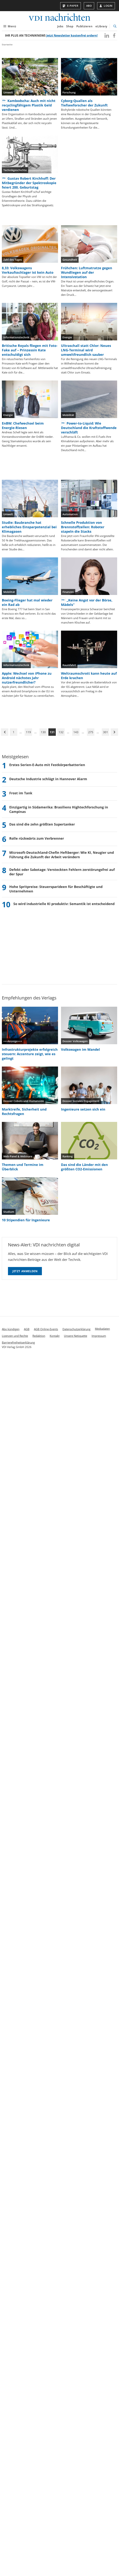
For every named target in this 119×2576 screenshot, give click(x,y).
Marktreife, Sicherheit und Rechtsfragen (24, 1111)
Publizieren (84, 26)
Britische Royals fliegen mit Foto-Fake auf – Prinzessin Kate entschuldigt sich (29, 350)
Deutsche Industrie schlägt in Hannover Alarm (48, 778)
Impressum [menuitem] (99, 1335)
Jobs (60, 26)
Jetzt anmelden (24, 1271)
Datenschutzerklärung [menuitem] (76, 1329)
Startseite (7, 44)
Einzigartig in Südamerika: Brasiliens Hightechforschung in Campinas (58, 809)
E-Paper (70, 5)
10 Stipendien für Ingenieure (26, 1220)
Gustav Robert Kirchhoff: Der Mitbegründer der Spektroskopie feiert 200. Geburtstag (29, 182)
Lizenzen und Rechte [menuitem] (15, 1335)
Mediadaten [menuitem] (102, 1328)
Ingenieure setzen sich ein (83, 1109)
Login (106, 5)
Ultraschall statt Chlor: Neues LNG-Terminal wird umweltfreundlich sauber (86, 350)
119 (28, 732)
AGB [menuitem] (26, 1329)
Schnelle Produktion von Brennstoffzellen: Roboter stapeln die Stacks (82, 526)
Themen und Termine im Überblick (22, 1166)
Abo (89, 5)
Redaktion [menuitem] (38, 1335)
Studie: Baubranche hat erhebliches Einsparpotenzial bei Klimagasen (29, 526)
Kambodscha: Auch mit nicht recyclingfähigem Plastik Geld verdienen (28, 105)
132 (61, 732)
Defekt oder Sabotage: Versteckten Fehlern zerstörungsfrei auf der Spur (62, 871)
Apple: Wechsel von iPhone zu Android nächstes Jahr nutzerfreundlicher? (27, 677)
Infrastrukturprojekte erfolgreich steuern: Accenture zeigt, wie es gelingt (30, 1053)
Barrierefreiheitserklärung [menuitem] (18, 1342)
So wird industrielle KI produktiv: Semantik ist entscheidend (64, 903)
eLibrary (101, 26)
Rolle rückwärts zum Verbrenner (36, 838)
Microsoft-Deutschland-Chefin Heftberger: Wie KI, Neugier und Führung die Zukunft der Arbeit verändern (61, 854)
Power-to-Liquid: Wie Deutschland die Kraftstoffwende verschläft (89, 427)
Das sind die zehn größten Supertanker (42, 824)
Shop (69, 26)
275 (90, 732)
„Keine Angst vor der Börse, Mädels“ (86, 602)
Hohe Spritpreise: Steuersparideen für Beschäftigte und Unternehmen (56, 888)
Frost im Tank (20, 793)
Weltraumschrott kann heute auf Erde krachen (89, 675)
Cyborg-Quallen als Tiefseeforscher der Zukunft (84, 102)
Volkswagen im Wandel (80, 1049)
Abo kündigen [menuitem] (10, 1329)
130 (43, 732)
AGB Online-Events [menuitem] (46, 1329)
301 (105, 732)
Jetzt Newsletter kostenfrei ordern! (72, 35)
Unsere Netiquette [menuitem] (75, 1335)
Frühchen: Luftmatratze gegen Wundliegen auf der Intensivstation (86, 272)
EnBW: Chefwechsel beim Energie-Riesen (23, 425)
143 (75, 732)
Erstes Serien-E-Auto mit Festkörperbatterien (47, 764)
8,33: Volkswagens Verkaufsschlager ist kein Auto (27, 270)
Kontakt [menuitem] (55, 1335)
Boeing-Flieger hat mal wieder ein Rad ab (27, 602)
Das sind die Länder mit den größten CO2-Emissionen (84, 1166)
